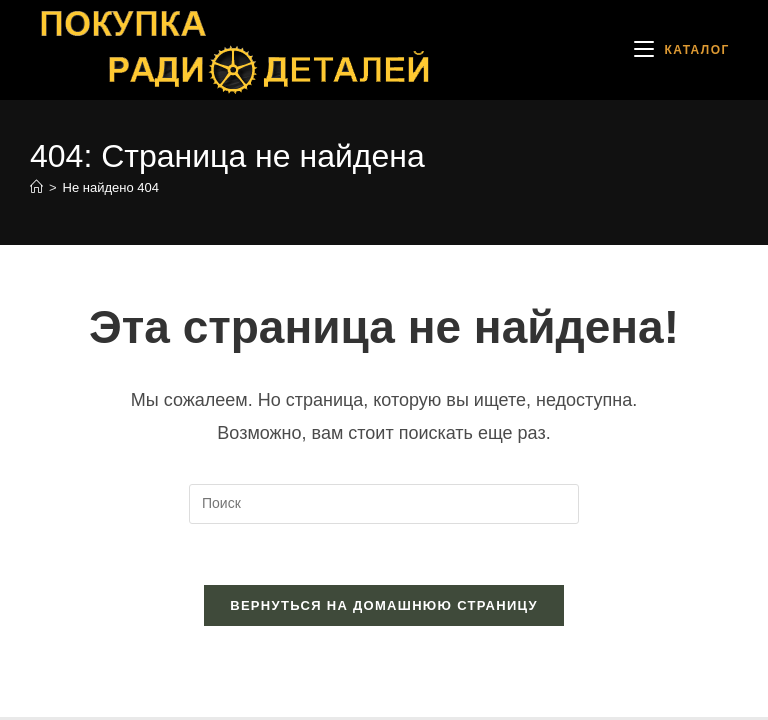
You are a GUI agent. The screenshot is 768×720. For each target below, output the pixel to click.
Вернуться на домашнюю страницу (384, 605)
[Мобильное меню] (682, 50)
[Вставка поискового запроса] (384, 504)
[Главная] (36, 187)
